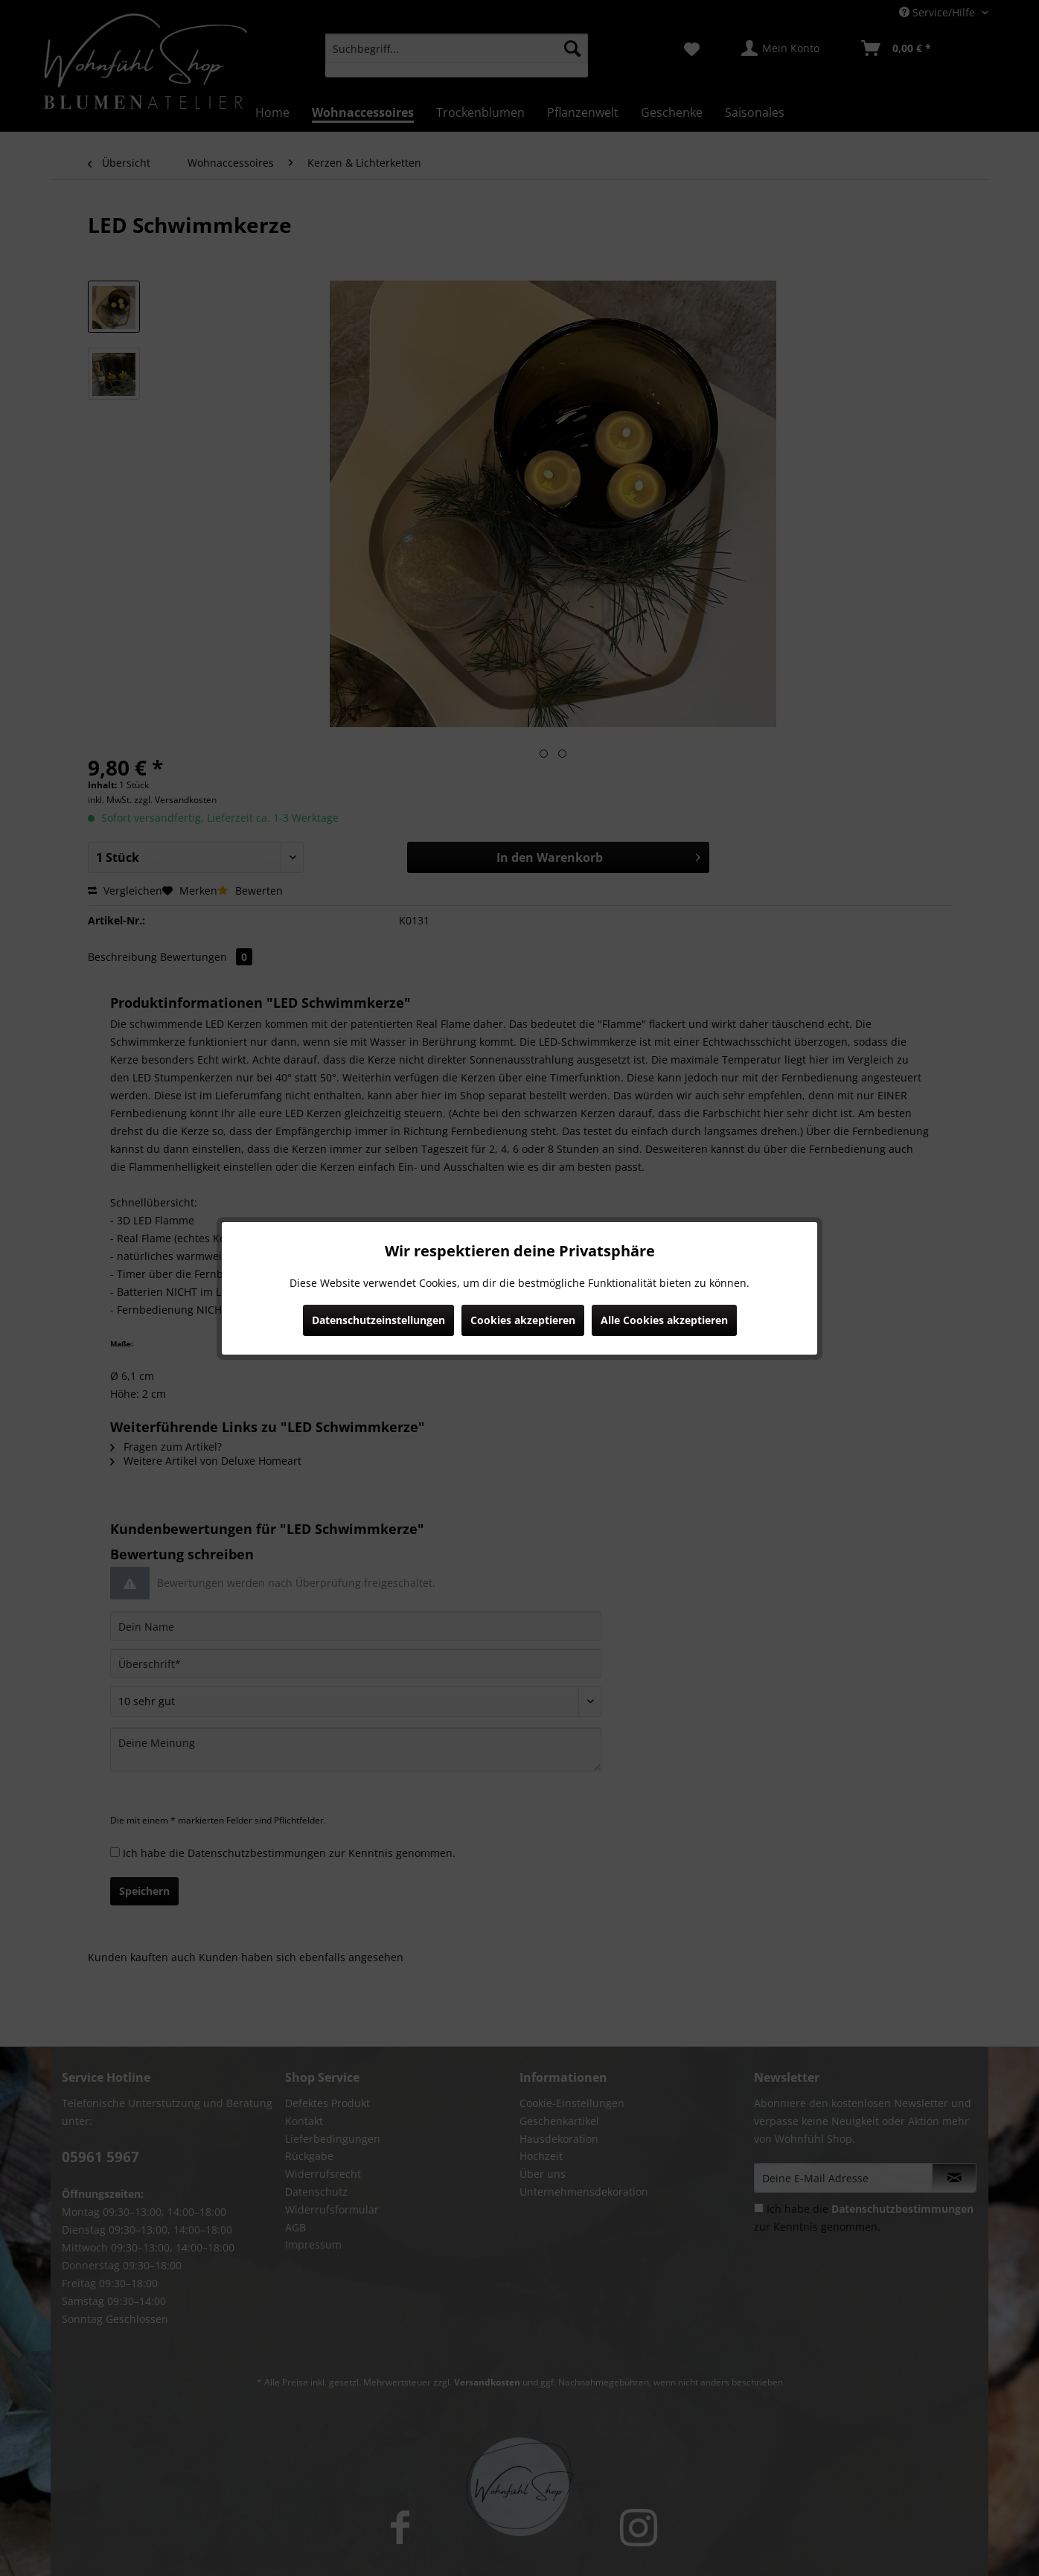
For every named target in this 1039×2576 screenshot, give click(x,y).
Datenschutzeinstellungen (378, 1320)
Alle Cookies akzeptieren (664, 1320)
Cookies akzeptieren (522, 1320)
